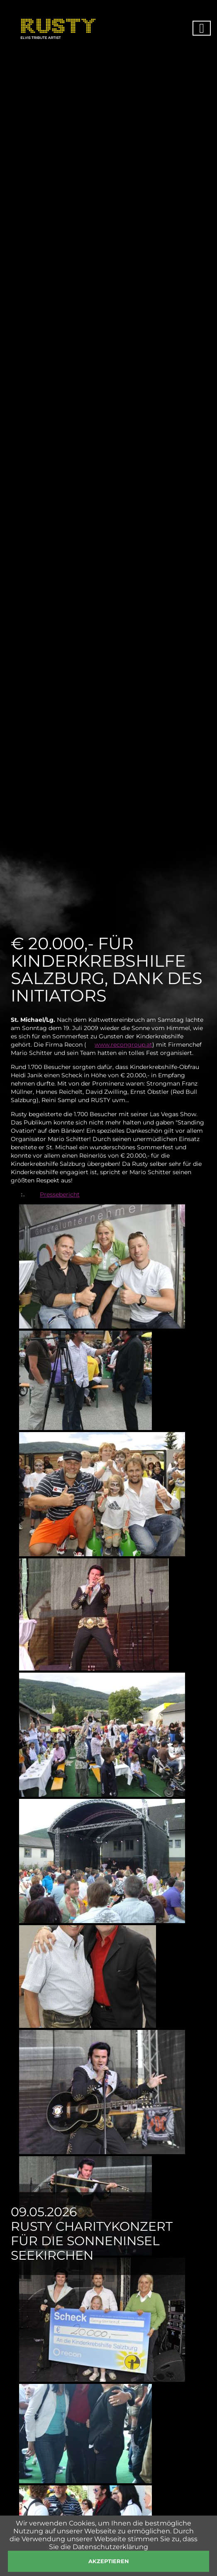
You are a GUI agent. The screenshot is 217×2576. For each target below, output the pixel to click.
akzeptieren (108, 2561)
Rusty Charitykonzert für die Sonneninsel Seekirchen (92, 2241)
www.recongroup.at (123, 1044)
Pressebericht (60, 1194)
